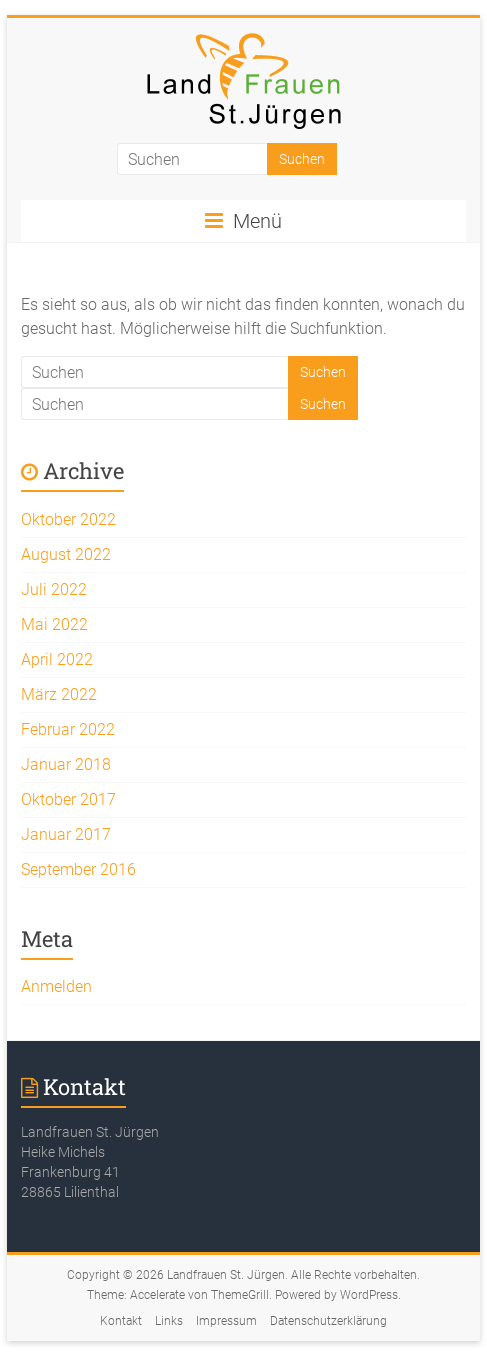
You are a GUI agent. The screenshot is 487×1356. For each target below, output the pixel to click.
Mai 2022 (54, 624)
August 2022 (66, 554)
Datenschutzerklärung (328, 1321)
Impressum (226, 1321)
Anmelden (56, 986)
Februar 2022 (68, 729)
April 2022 (57, 659)
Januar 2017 (66, 834)
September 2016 (78, 869)
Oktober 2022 (68, 519)
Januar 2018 (66, 764)
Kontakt (121, 1321)
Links (169, 1321)
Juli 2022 (54, 589)
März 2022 (59, 694)
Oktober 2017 (68, 799)
